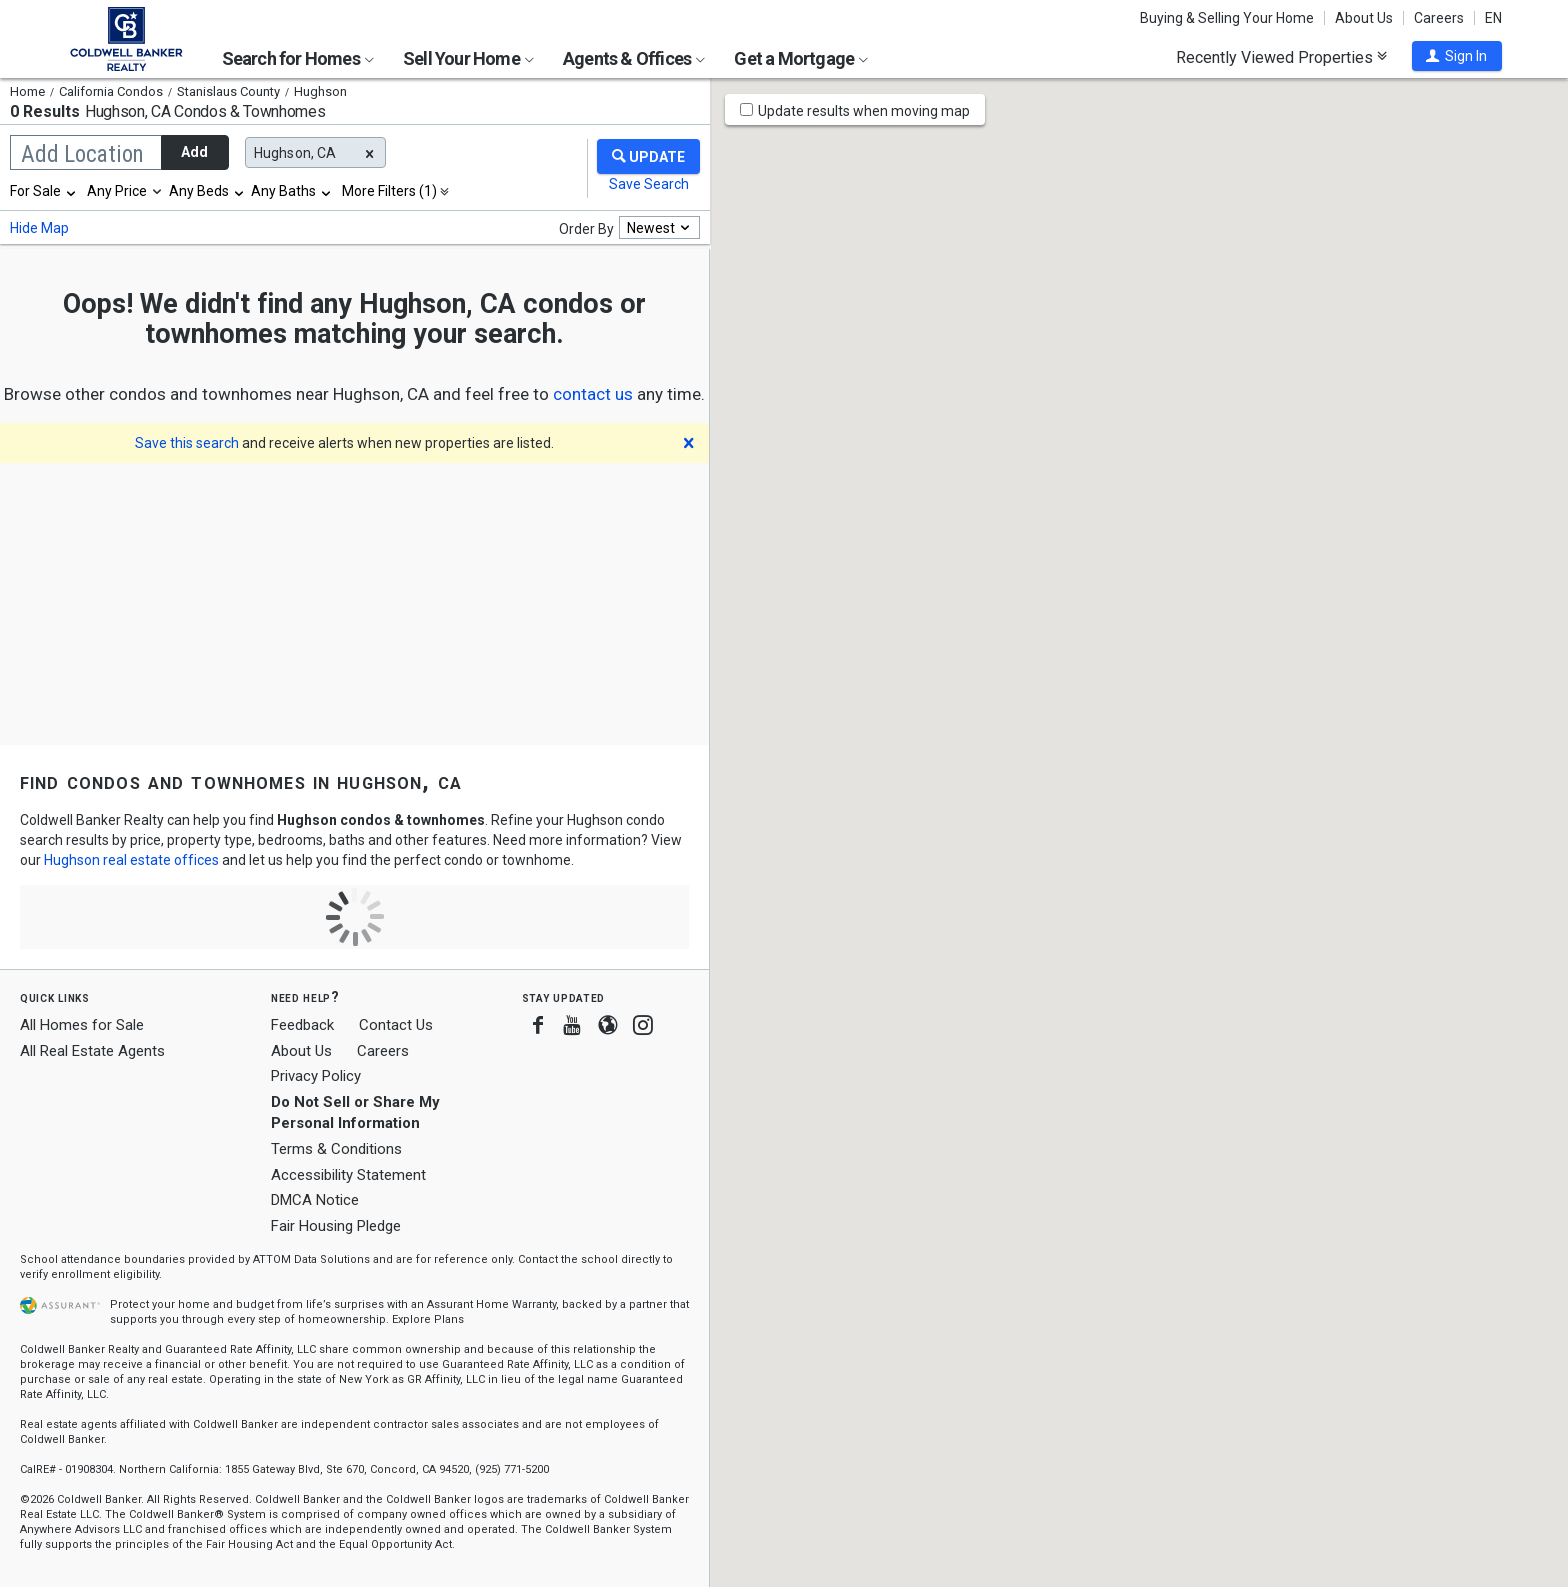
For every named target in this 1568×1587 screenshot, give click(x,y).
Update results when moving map (864, 111)
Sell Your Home (468, 58)
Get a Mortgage (801, 58)
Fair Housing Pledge (336, 1226)
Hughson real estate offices (131, 860)
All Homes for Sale (82, 1025)
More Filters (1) (389, 191)
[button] (1457, 56)
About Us (1364, 18)
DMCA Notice (315, 1200)
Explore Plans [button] (428, 1319)
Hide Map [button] (39, 228)
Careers (1439, 18)
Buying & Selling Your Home (1227, 18)
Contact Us (396, 1025)
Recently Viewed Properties (1281, 57)
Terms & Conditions (336, 1149)
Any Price (117, 191)
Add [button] (194, 152)
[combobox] (44, 191)
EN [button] (1493, 18)
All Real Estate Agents (92, 1051)
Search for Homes (298, 58)
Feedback (302, 1025)
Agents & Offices (634, 58)
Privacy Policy (316, 1076)
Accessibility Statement (348, 1175)
